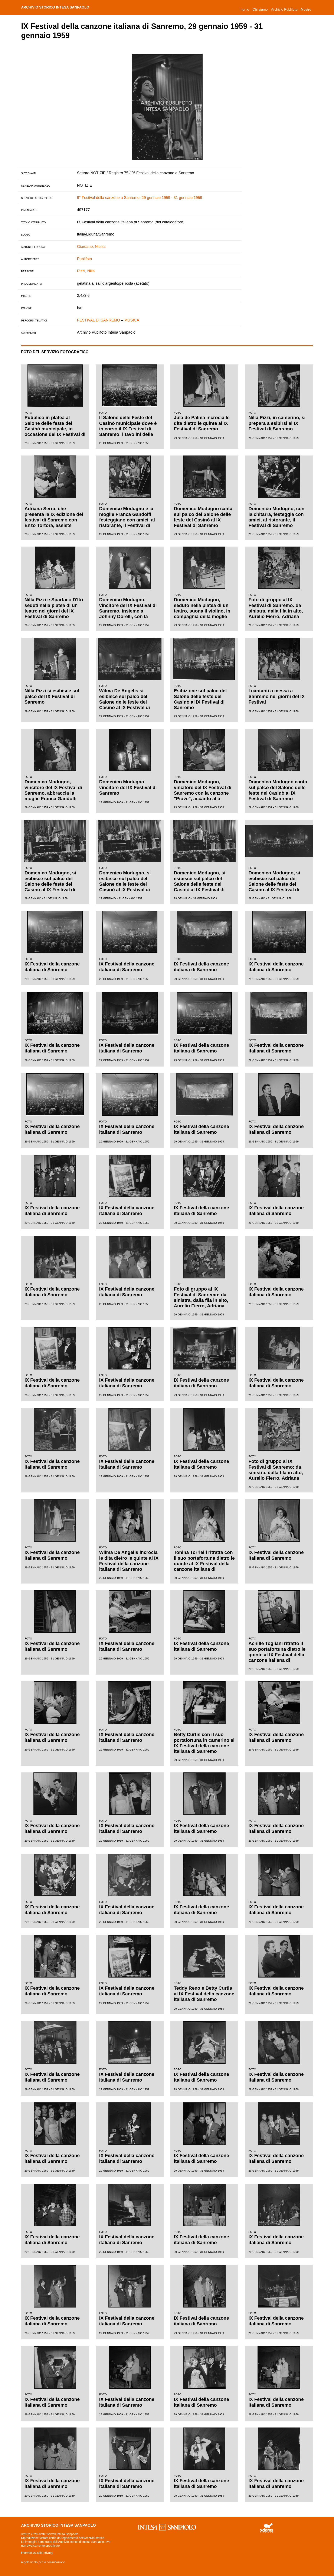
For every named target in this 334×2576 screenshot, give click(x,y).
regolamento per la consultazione (43, 2562)
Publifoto (84, 259)
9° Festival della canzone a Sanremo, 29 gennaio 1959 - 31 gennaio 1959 (139, 198)
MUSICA (131, 320)
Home (245, 8)
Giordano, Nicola (91, 246)
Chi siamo (260, 9)
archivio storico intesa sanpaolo (58, 7)
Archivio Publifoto (284, 9)
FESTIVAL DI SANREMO (98, 320)
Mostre (306, 9)
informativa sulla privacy (37, 2553)
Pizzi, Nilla (86, 271)
